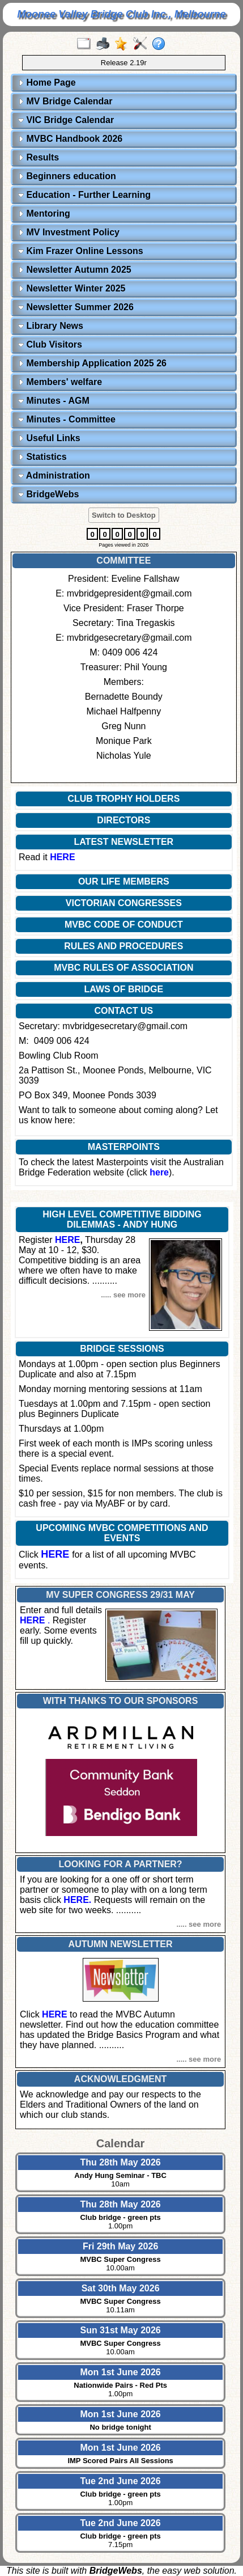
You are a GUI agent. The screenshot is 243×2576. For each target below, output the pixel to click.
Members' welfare (60, 382)
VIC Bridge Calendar (66, 120)
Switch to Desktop (124, 515)
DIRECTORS (123, 820)
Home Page (47, 82)
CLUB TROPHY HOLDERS (123, 798)
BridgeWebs (48, 494)
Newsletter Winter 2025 (71, 288)
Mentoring (44, 213)
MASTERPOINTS (124, 1147)
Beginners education (67, 176)
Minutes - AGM (53, 400)
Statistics (42, 457)
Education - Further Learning (84, 195)
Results (38, 157)
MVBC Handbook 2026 (70, 138)
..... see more (123, 1295)
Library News (50, 326)
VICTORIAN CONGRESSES (124, 903)
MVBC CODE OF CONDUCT (124, 924)
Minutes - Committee (67, 419)
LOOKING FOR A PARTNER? (120, 1864)
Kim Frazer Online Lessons (80, 251)
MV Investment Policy (69, 232)
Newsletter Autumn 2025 (74, 269)
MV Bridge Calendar (65, 101)
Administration (54, 475)
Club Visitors (50, 344)
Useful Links (49, 438)
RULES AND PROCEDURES (123, 946)
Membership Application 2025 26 (92, 363)
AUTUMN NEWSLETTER (121, 1944)
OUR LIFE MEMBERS (123, 881)
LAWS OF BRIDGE (124, 989)
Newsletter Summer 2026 (76, 307)
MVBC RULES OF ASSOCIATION (123, 967)
